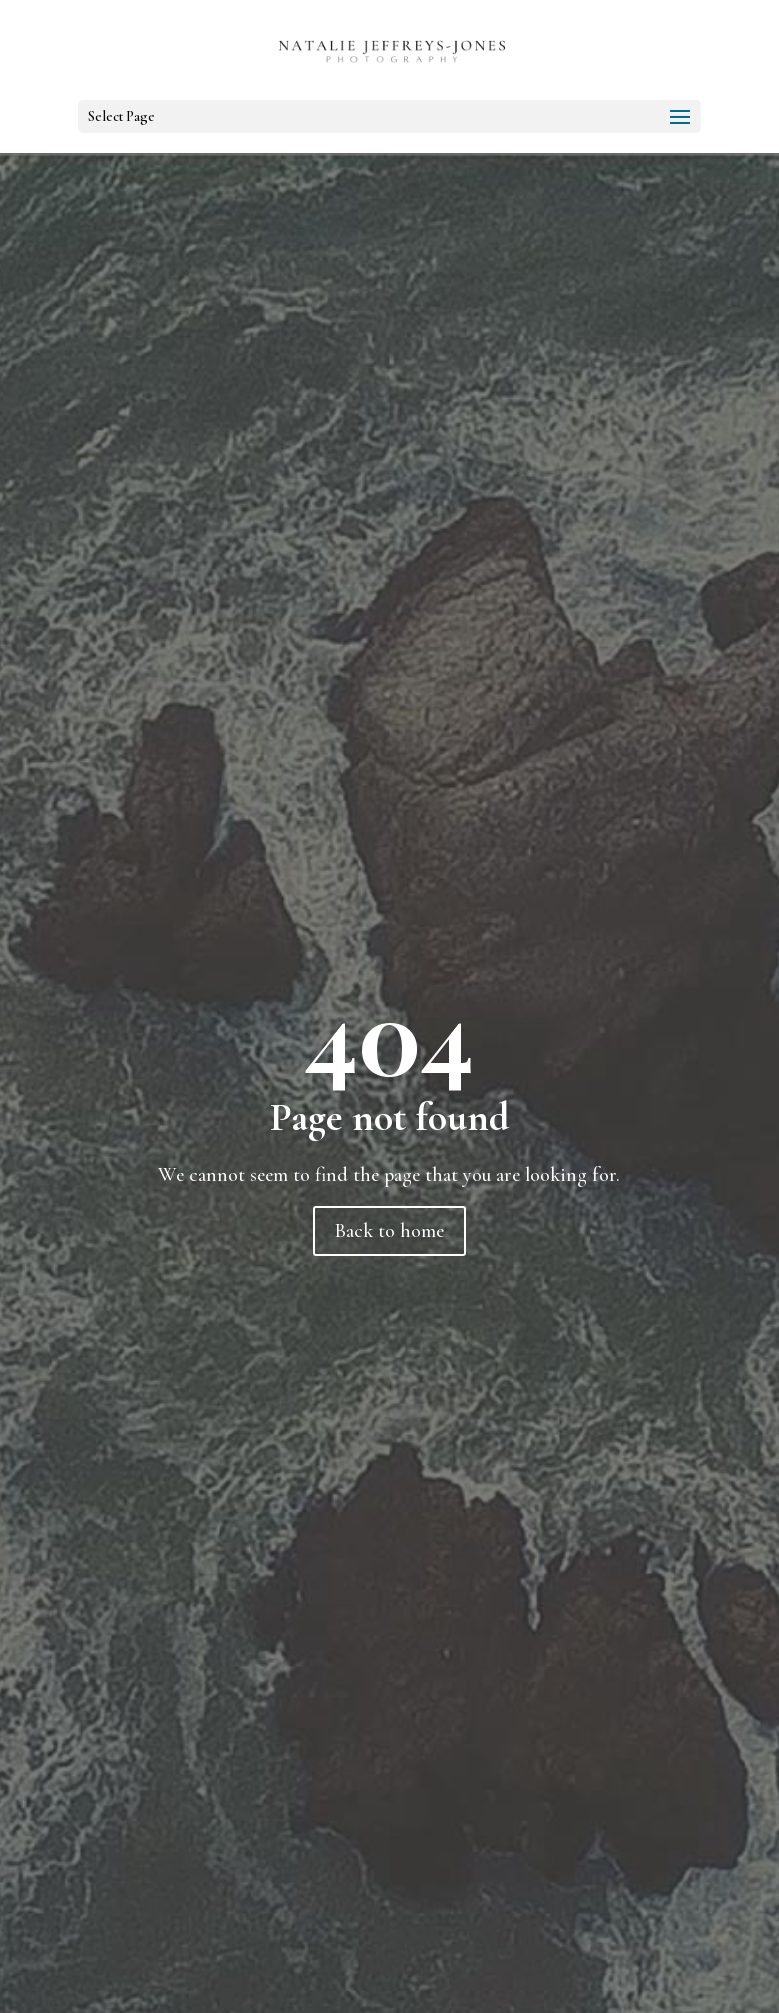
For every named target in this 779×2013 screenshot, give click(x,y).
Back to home (389, 1231)
